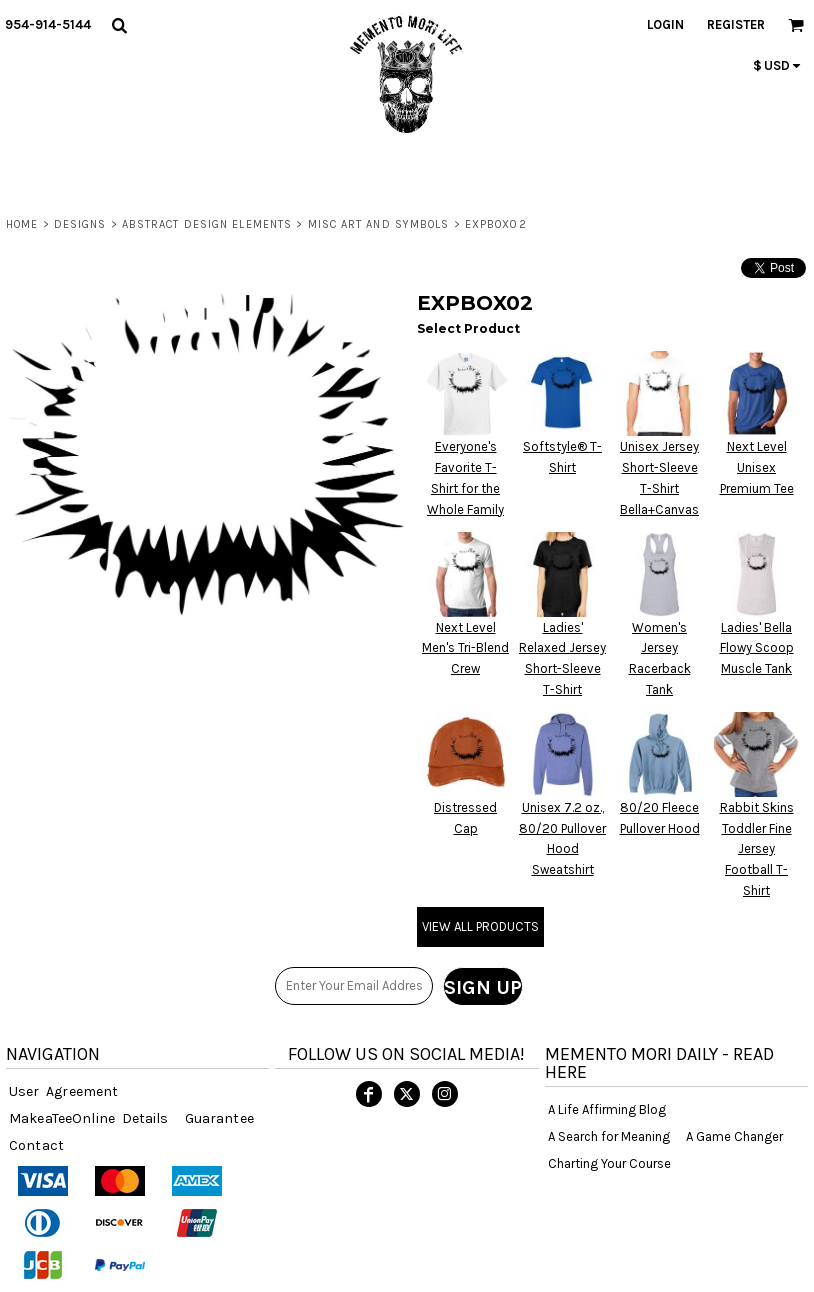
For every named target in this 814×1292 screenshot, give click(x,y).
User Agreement (63, 1091)
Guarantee (219, 1118)
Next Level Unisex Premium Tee (757, 467)
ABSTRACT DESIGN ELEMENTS (207, 224)
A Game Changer (734, 1136)
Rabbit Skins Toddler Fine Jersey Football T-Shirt (757, 849)
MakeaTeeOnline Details (89, 1118)
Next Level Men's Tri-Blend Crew (465, 648)
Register (736, 24)
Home (22, 224)
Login (665, 24)
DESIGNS (80, 224)
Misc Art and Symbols (379, 224)
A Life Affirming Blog (607, 1109)
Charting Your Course (609, 1163)
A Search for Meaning (609, 1136)
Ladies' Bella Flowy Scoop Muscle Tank (757, 648)
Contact (36, 1145)
